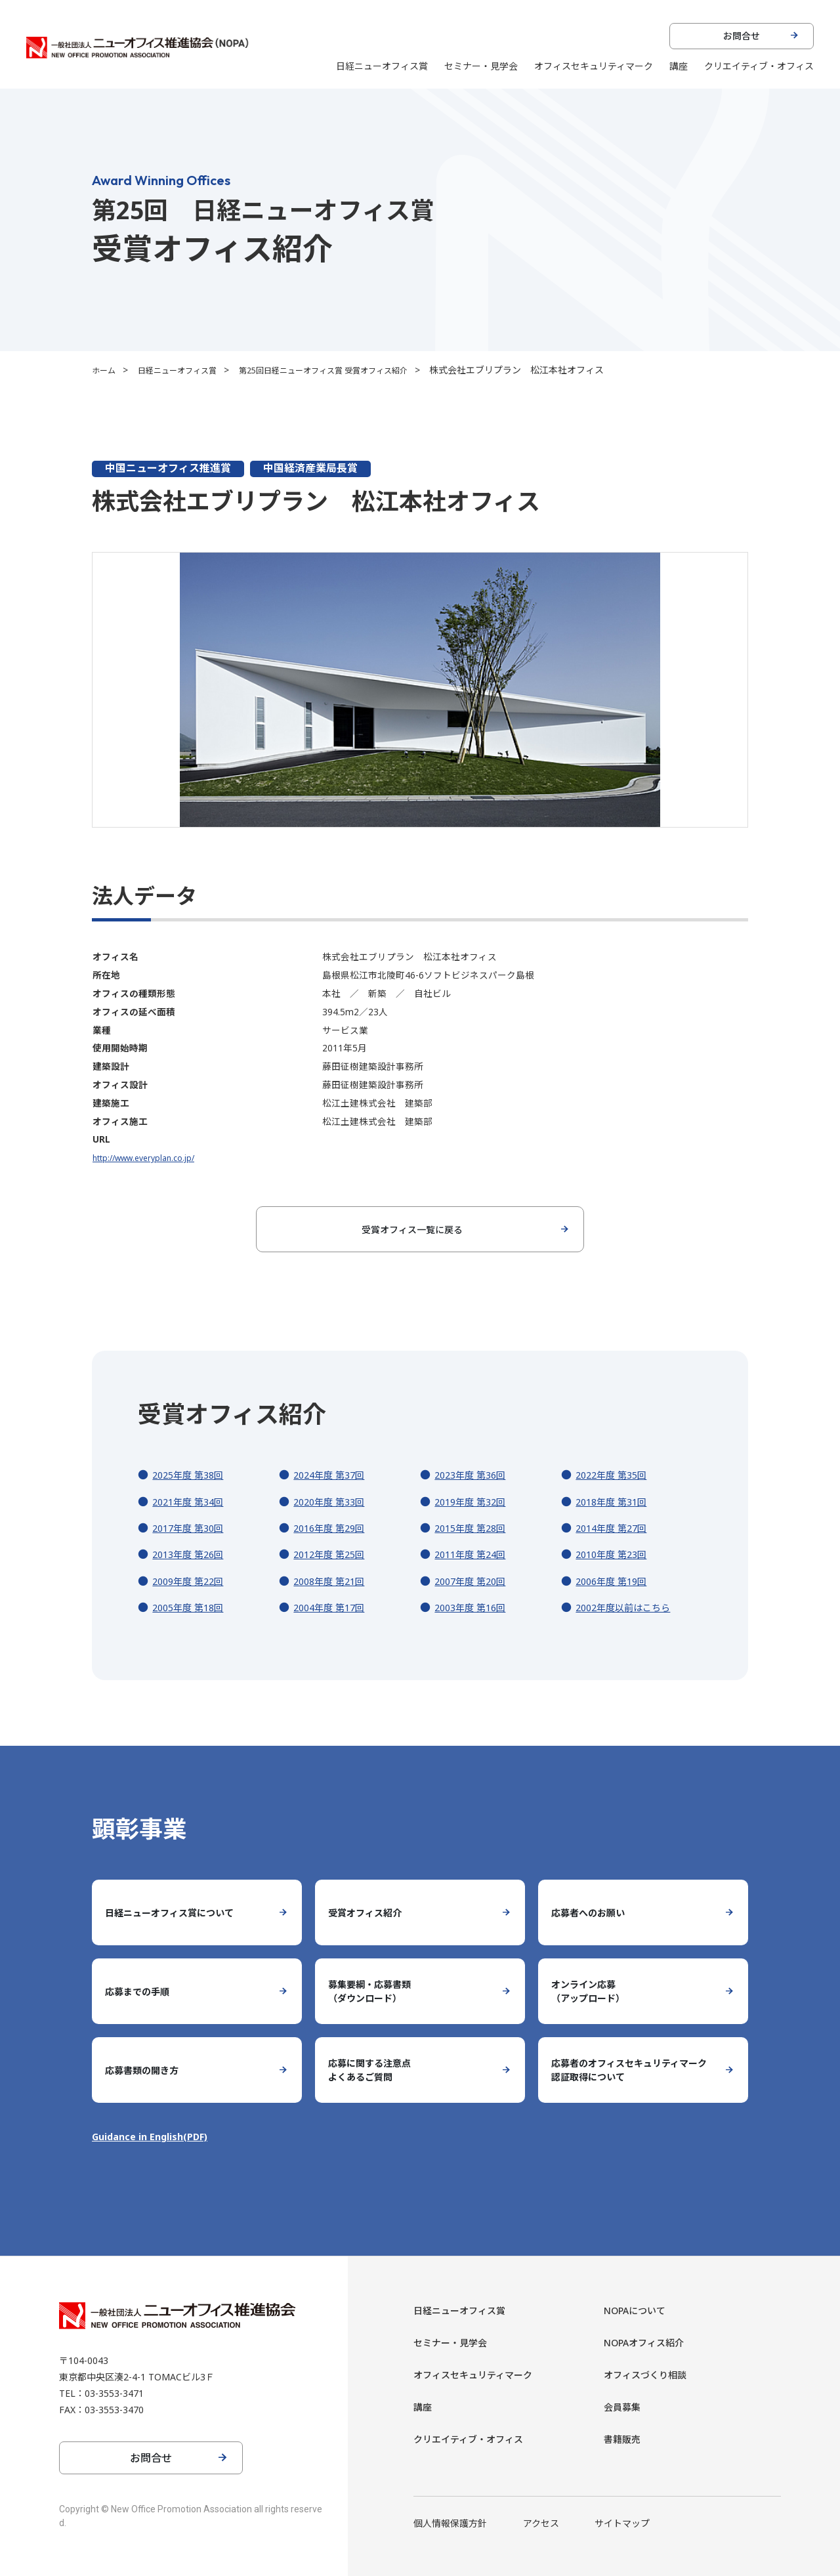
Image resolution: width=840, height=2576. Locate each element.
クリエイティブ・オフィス (759, 66)
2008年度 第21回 (333, 1581)
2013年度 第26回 (192, 1554)
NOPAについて (639, 2310)
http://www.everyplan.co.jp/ (150, 1157)
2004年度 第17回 (333, 1607)
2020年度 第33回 (333, 1501)
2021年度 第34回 (192, 1501)
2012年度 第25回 (333, 1554)
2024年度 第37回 (333, 1474)
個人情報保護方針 (450, 2523)
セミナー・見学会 (481, 66)
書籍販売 (625, 2439)
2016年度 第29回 (333, 1528)
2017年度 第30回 (192, 1528)
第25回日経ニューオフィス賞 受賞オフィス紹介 (354, 370)
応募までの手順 (141, 1991)
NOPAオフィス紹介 (650, 2342)
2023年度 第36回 (474, 1474)
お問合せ (741, 36)
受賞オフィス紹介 (370, 1912)
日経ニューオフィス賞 (382, 66)
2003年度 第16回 (474, 1607)
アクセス (541, 2523)
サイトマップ (622, 2523)
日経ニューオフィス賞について (178, 1912)
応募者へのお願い (593, 1912)
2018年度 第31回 (616, 1501)
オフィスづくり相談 (651, 2374)
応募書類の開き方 (147, 2070)
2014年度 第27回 (616, 1528)
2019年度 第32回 (474, 1501)
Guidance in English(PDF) (156, 2136)
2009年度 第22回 (192, 1581)
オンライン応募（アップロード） (593, 1991)
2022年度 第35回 (616, 1474)
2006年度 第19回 (616, 1581)
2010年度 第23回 (616, 1554)
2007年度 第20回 (474, 1581)
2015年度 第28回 (474, 1528)
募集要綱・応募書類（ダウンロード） (375, 1991)
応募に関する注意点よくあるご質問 (375, 2070)
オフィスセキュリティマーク (593, 66)
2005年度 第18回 (192, 1607)
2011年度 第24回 (474, 1554)
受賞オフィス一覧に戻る (412, 1229)
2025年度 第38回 (192, 1474)
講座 (678, 66)
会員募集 (625, 2406)
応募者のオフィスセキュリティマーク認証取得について (629, 2070)
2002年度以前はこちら (629, 1607)
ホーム (105, 370)
